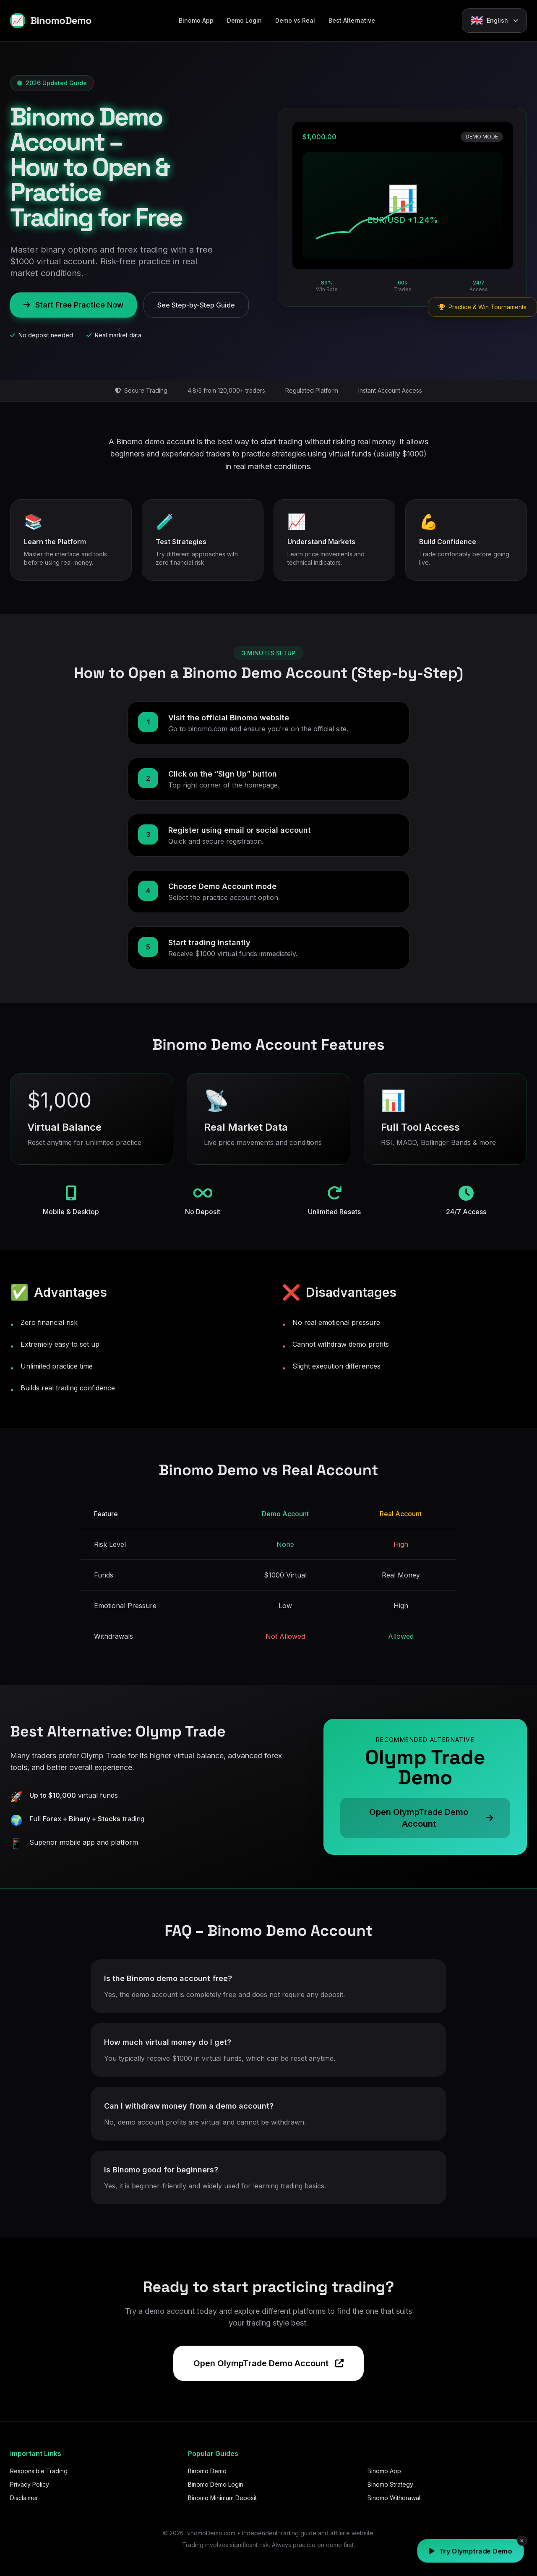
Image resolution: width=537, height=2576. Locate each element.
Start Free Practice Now (73, 304)
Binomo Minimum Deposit (222, 2497)
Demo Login (244, 20)
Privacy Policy (29, 2484)
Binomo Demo (207, 2470)
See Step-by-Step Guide (196, 305)
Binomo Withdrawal (394, 2497)
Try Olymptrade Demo (470, 2551)
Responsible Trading (39, 2470)
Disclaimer (24, 2497)
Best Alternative (351, 20)
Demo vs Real (295, 20)
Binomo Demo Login (215, 2484)
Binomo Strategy (390, 2484)
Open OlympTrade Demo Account (268, 2363)
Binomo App (196, 20)
